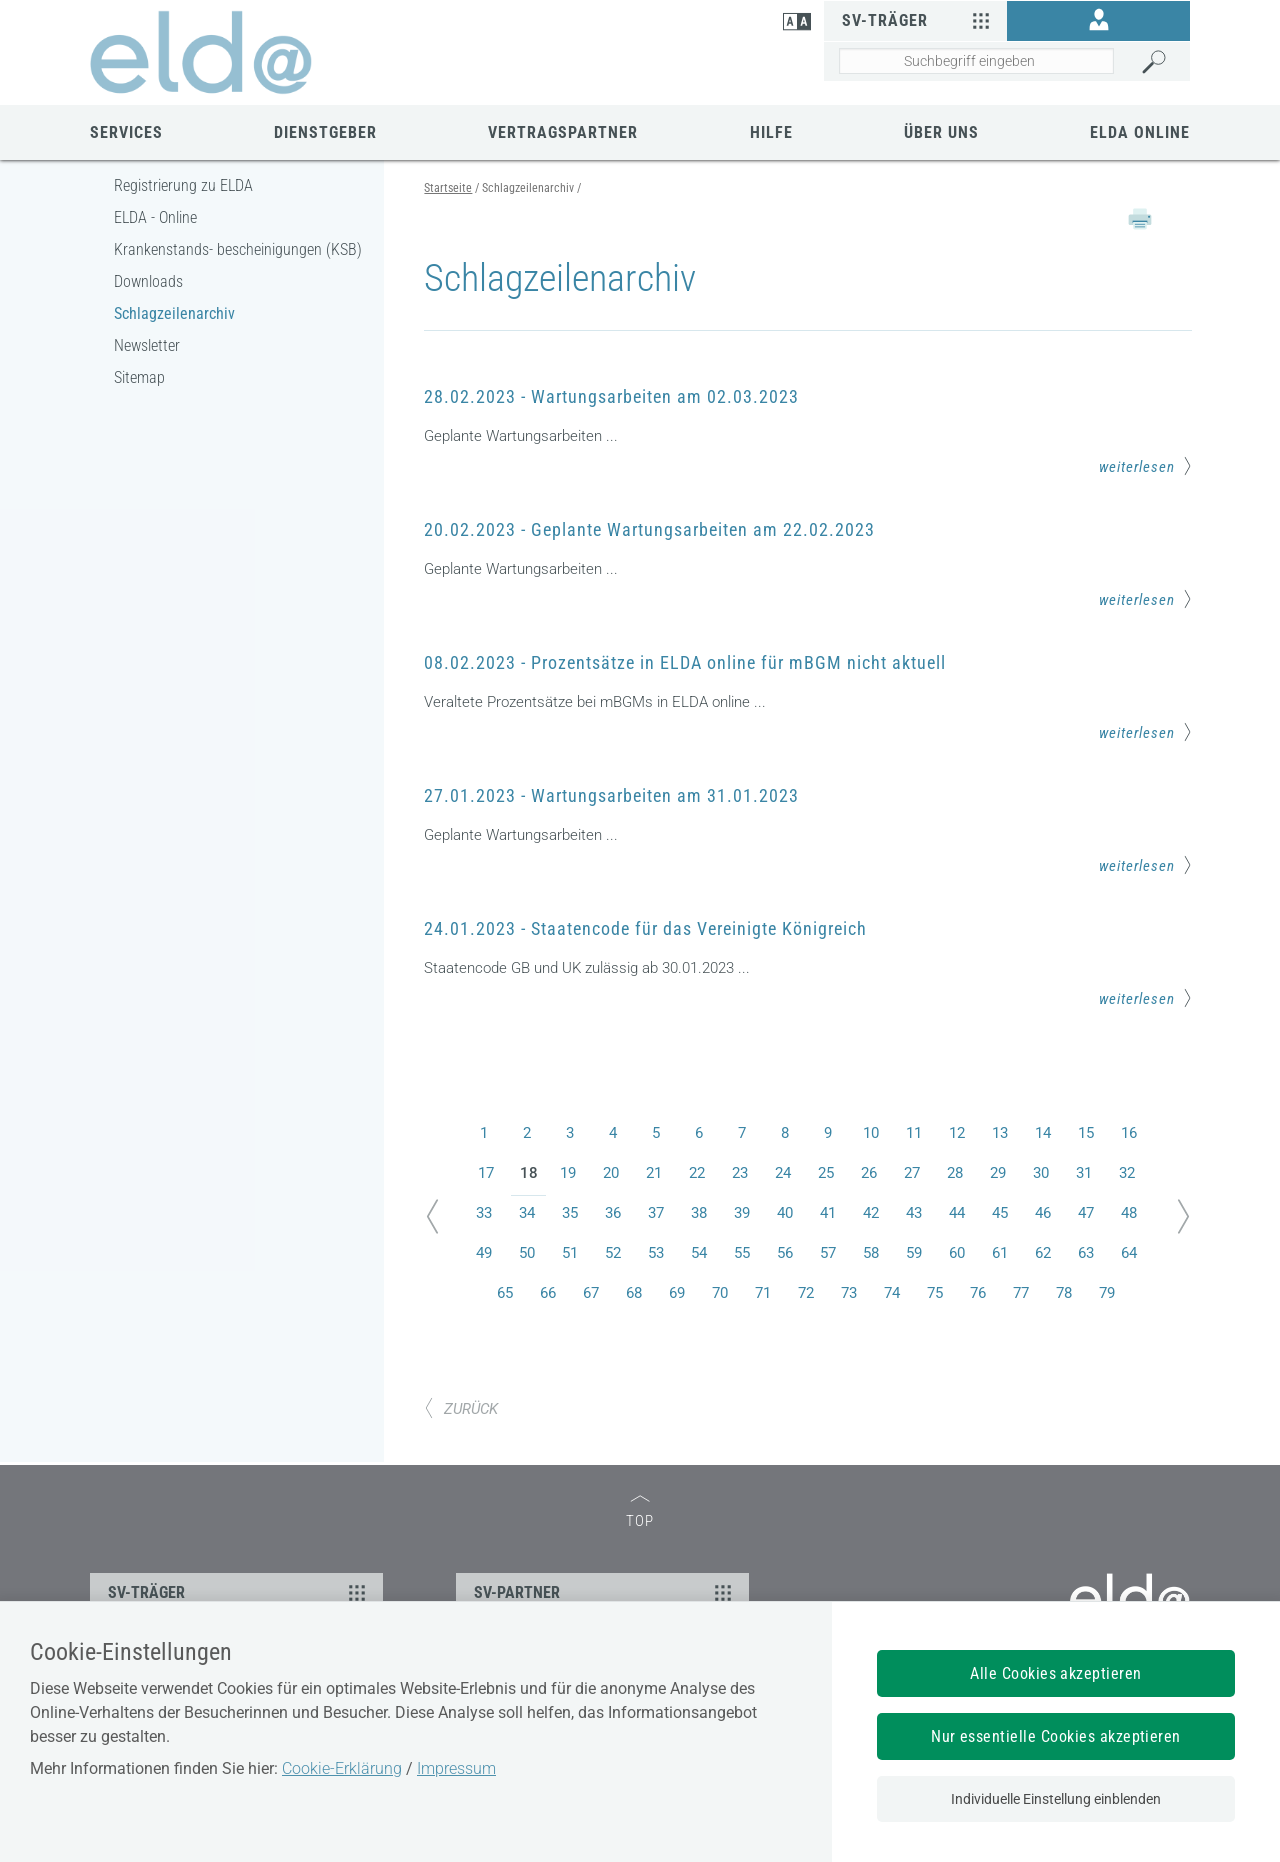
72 (806, 1293)
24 (783, 1173)
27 (912, 1173)
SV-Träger (918, 20)
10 (871, 1133)
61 (1000, 1253)
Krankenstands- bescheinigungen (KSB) (238, 249)
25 (826, 1173)
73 (849, 1293)
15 (1086, 1133)
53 (656, 1253)
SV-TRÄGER (239, 1592)
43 (914, 1213)
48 (1129, 1213)
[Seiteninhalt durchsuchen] (976, 61)
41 (828, 1213)
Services (126, 132)
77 (1021, 1293)
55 (742, 1253)
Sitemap (139, 377)
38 (699, 1213)
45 (1000, 1213)
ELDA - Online (155, 217)
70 (720, 1293)
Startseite (448, 188)
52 (613, 1253)
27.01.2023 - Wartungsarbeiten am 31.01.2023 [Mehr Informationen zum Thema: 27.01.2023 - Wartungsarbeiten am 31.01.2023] (611, 795)
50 (527, 1253)
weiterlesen (1145, 466)
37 (656, 1213)
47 (1086, 1213)
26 (869, 1173)
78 (1064, 1293)
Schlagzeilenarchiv (174, 313)
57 (828, 1253)
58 (871, 1253)
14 (1043, 1133)
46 (1043, 1213)
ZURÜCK (461, 1409)
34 (527, 1213)
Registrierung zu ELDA (183, 185)
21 (654, 1173)
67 (591, 1293)
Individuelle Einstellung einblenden (1056, 1799)
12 (957, 1133)
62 (1043, 1253)
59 (914, 1253)
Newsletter (147, 345)
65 (505, 1293)
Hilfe (771, 132)
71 (763, 1293)
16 (1129, 1133)
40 (785, 1213)
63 (1086, 1253)
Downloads (148, 281)
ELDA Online (1140, 132)
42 (871, 1213)
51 (570, 1253)
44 (957, 1213)
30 (1041, 1173)
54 (699, 1253)
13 (1000, 1133)
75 (935, 1293)
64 (1129, 1253)
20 (611, 1173)
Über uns (941, 132)
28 (955, 1173)
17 (486, 1173)
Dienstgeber (325, 132)
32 (1127, 1173)
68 (634, 1293)
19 (568, 1173)
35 (570, 1213)
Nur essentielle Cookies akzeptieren (1056, 1736)
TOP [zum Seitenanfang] (640, 1512)
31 (1084, 1173)
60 (957, 1253)
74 (892, 1293)
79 (1107, 1293)
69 (677, 1293)
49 (484, 1253)
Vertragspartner (563, 132)
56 (785, 1253)
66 (548, 1293)
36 (613, 1213)
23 (740, 1173)
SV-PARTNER (605, 1592)
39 (742, 1213)
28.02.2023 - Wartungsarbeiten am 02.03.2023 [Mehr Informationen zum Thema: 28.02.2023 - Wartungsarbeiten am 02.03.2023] (611, 396)
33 (484, 1213)
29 (998, 1173)
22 (697, 1173)
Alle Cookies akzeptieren (1056, 1673)
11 (914, 1133)
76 (978, 1293)
